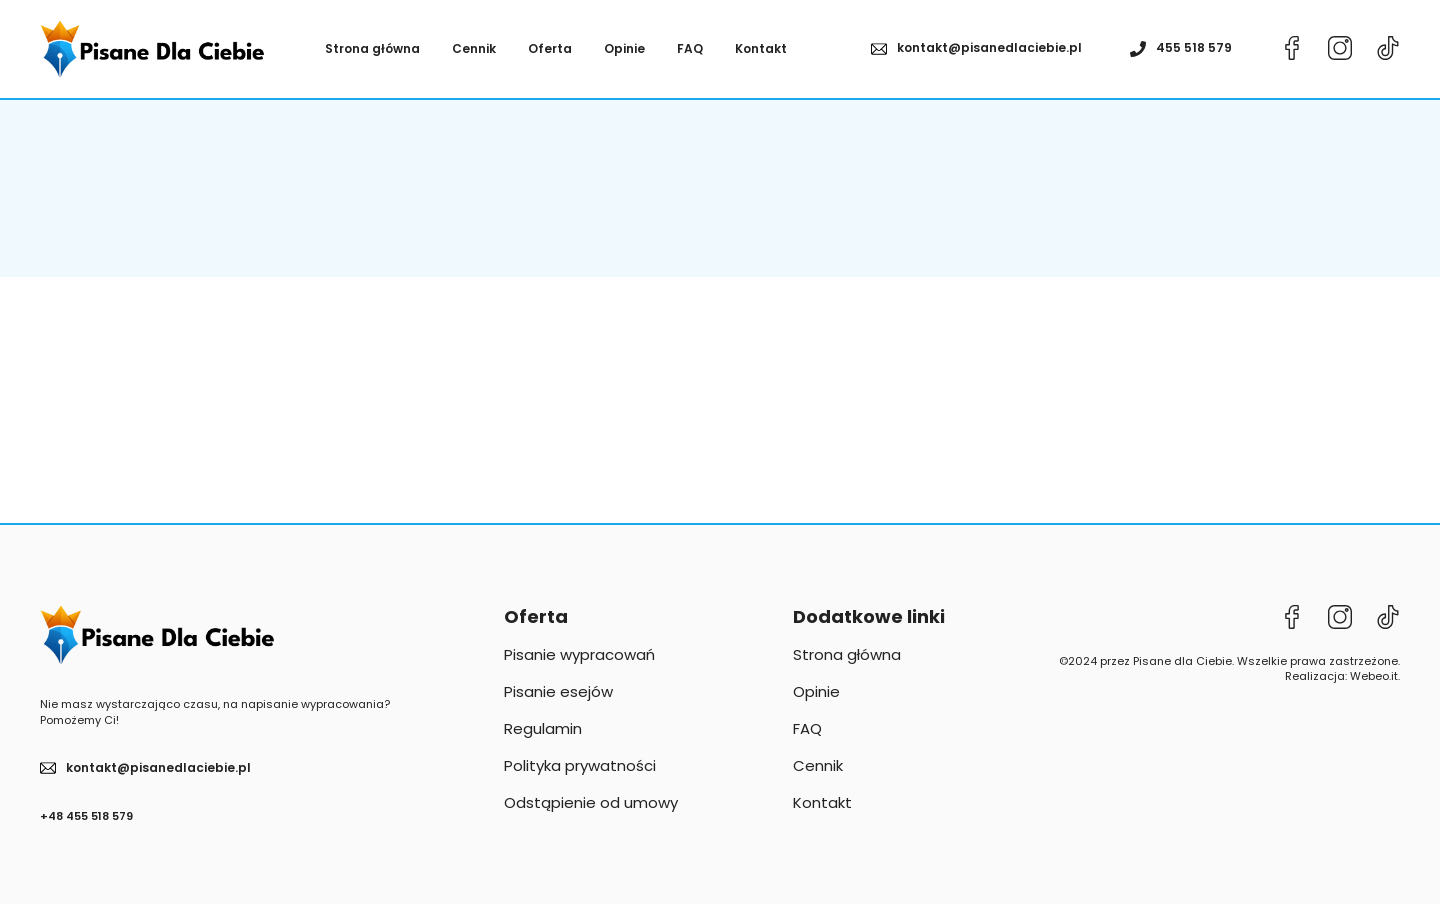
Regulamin (543, 728)
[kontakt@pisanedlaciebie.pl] (879, 49)
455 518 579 (1194, 47)
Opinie (624, 49)
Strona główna (372, 49)
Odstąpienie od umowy (591, 802)
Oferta (550, 49)
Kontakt (761, 49)
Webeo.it (1374, 676)
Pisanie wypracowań (579, 654)
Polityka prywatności (580, 765)
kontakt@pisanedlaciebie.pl (989, 47)
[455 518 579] (1138, 49)
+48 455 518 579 (86, 816)
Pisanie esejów (558, 691)
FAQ (690, 49)
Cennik (474, 49)
